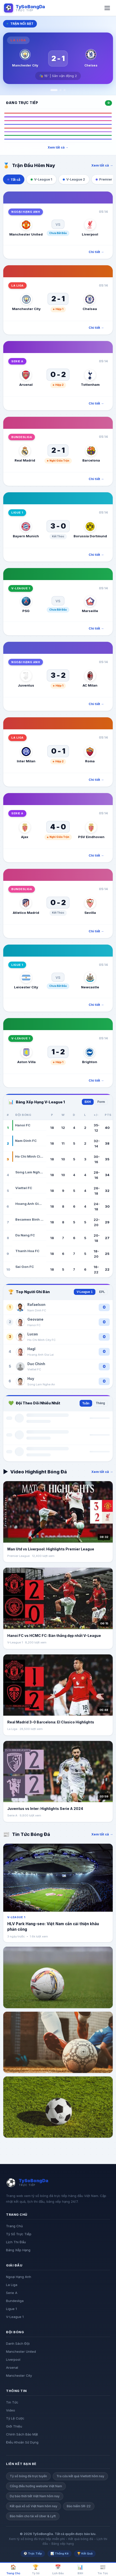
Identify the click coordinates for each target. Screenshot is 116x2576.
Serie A (11, 2293)
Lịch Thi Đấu (16, 2242)
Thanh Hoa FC (27, 1251)
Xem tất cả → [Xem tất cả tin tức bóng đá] (102, 1834)
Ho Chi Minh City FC (29, 1156)
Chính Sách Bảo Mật (22, 2434)
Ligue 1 (11, 2309)
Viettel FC (23, 1188)
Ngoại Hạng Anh (18, 2277)
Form (101, 1102)
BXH (88, 1102)
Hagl (31, 1349)
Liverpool (13, 2359)
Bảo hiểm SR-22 (79, 2506)
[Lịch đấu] (58, 2569)
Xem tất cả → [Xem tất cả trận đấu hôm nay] (102, 165)
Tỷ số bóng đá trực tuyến (28, 2476)
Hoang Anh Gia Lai (29, 1204)
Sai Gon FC (24, 1267)
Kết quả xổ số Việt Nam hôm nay (33, 2506)
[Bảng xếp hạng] (80, 2569)
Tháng (100, 1403)
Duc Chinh (36, 1364)
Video (10, 2410)
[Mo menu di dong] (107, 8)
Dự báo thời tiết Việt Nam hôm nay (35, 2496)
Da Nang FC (25, 1235)
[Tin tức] (103, 2569)
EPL (102, 1292)
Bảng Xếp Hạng (18, 2250)
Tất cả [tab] (13, 180)
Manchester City (19, 2375)
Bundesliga (15, 2301)
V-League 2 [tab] (74, 179)
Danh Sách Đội (18, 2343)
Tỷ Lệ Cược (15, 2418)
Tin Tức (12, 2402)
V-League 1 (84, 1292)
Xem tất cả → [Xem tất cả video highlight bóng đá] (102, 1472)
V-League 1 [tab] (41, 179)
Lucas (32, 1334)
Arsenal (12, 2367)
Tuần (85, 1403)
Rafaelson (36, 1305)
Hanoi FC (22, 1125)
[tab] (53, 90)
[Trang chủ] (13, 2569)
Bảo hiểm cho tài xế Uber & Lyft (33, 2516)
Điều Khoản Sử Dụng (22, 2442)
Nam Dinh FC (26, 1141)
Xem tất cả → (58, 147)
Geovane (35, 1319)
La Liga (11, 2285)
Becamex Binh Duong (29, 1219)
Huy (30, 1379)
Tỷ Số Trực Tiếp (18, 2234)
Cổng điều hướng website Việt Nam (36, 2486)
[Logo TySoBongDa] (24, 8)
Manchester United (21, 2351)
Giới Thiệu (14, 2426)
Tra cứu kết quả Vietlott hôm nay (80, 2476)
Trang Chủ (14, 2226)
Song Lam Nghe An (29, 1172)
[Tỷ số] (35, 2569)
